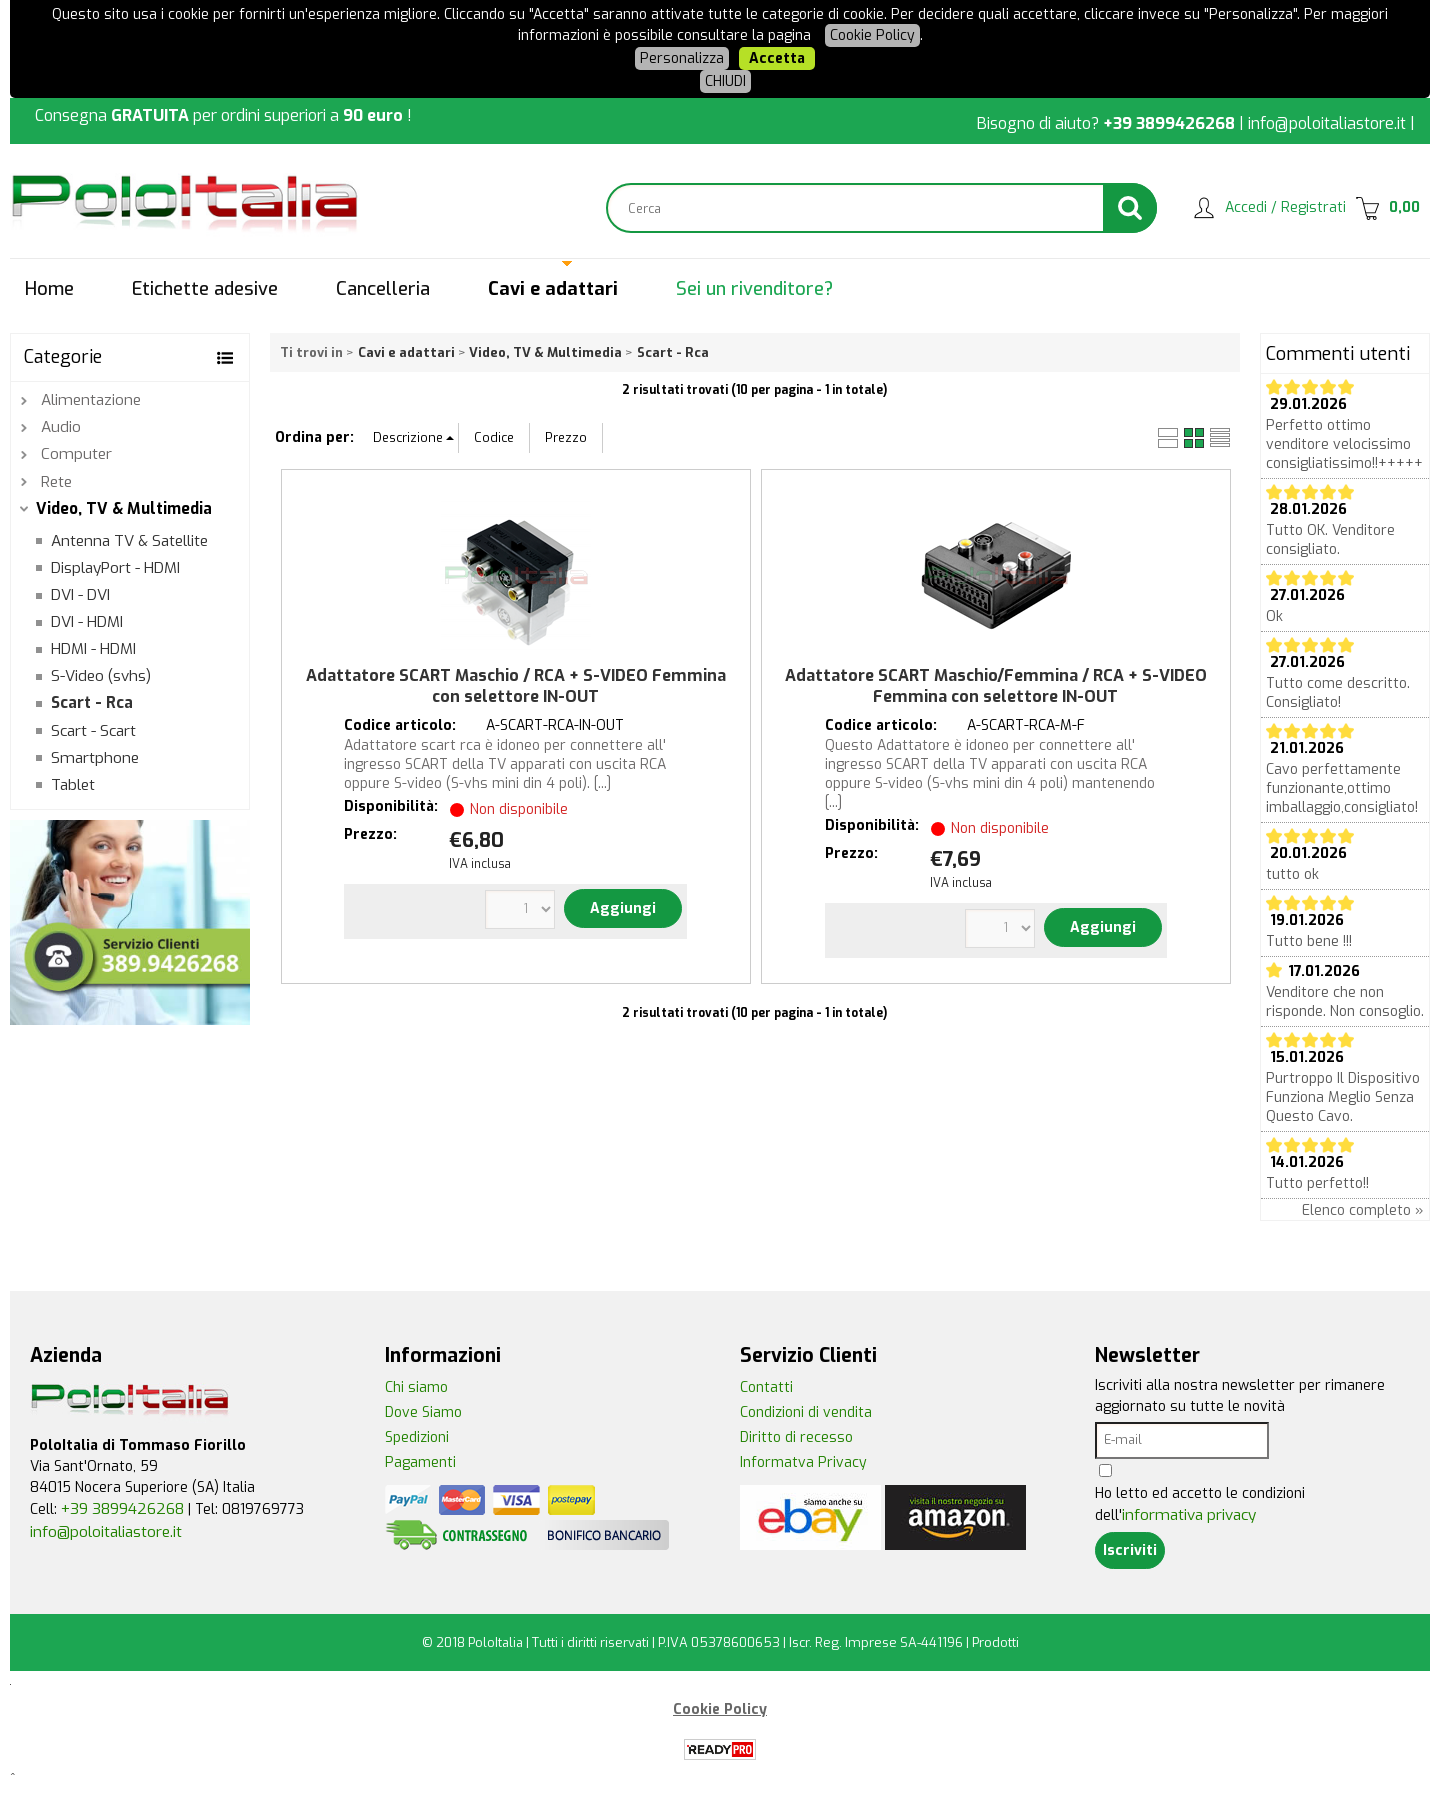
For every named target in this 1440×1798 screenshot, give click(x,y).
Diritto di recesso (796, 1437)
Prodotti (995, 1642)
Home (49, 289)
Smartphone (95, 758)
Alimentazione (91, 400)
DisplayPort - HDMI (115, 568)
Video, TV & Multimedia (124, 509)
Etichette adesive (205, 289)
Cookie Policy (872, 35)
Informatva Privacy (803, 1462)
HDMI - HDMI (93, 649)
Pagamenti (420, 1462)
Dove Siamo (423, 1412)
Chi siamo (416, 1387)
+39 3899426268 (1169, 123)
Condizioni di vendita (806, 1412)
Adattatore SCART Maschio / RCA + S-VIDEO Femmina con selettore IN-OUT (516, 686)
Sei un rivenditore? (754, 289)
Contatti (766, 1387)
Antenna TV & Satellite (129, 541)
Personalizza (682, 58)
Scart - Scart (93, 731)
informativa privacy (1189, 1515)
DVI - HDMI (87, 622)
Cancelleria (383, 289)
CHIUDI (725, 81)
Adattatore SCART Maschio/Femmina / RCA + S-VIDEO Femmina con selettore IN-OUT (996, 686)
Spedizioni (417, 1437)
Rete (56, 482)
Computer (76, 454)
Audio (61, 427)
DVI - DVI (80, 595)
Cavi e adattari (553, 289)
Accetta (777, 58)
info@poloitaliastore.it (1327, 123)
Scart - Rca (92, 703)
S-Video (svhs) (101, 676)
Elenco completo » (1363, 1210)
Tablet (73, 785)
